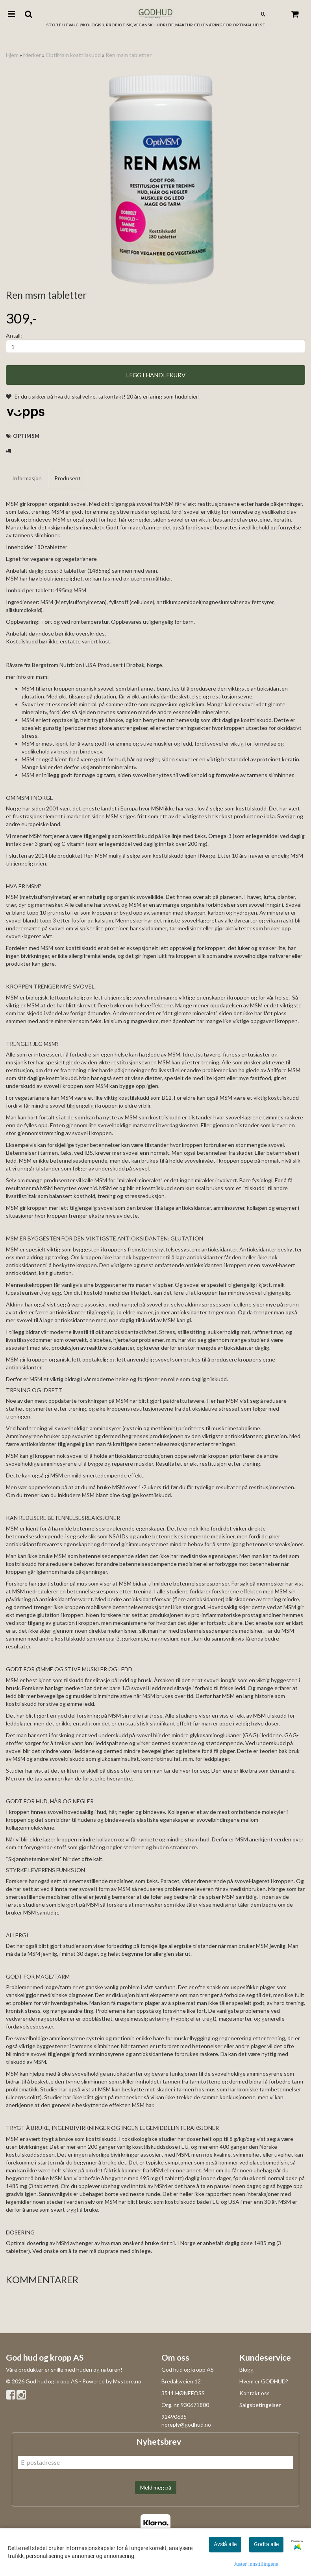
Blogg (246, 2369)
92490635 (174, 2416)
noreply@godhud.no (186, 2424)
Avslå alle (225, 2544)
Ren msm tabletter (129, 54)
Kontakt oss (254, 2393)
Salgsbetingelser (260, 2404)
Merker (32, 54)
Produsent (67, 478)
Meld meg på (155, 2487)
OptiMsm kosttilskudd (73, 54)
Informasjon (27, 478)
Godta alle (266, 2544)
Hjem (12, 54)
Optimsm (26, 436)
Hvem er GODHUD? (263, 2381)
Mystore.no (127, 2381)
